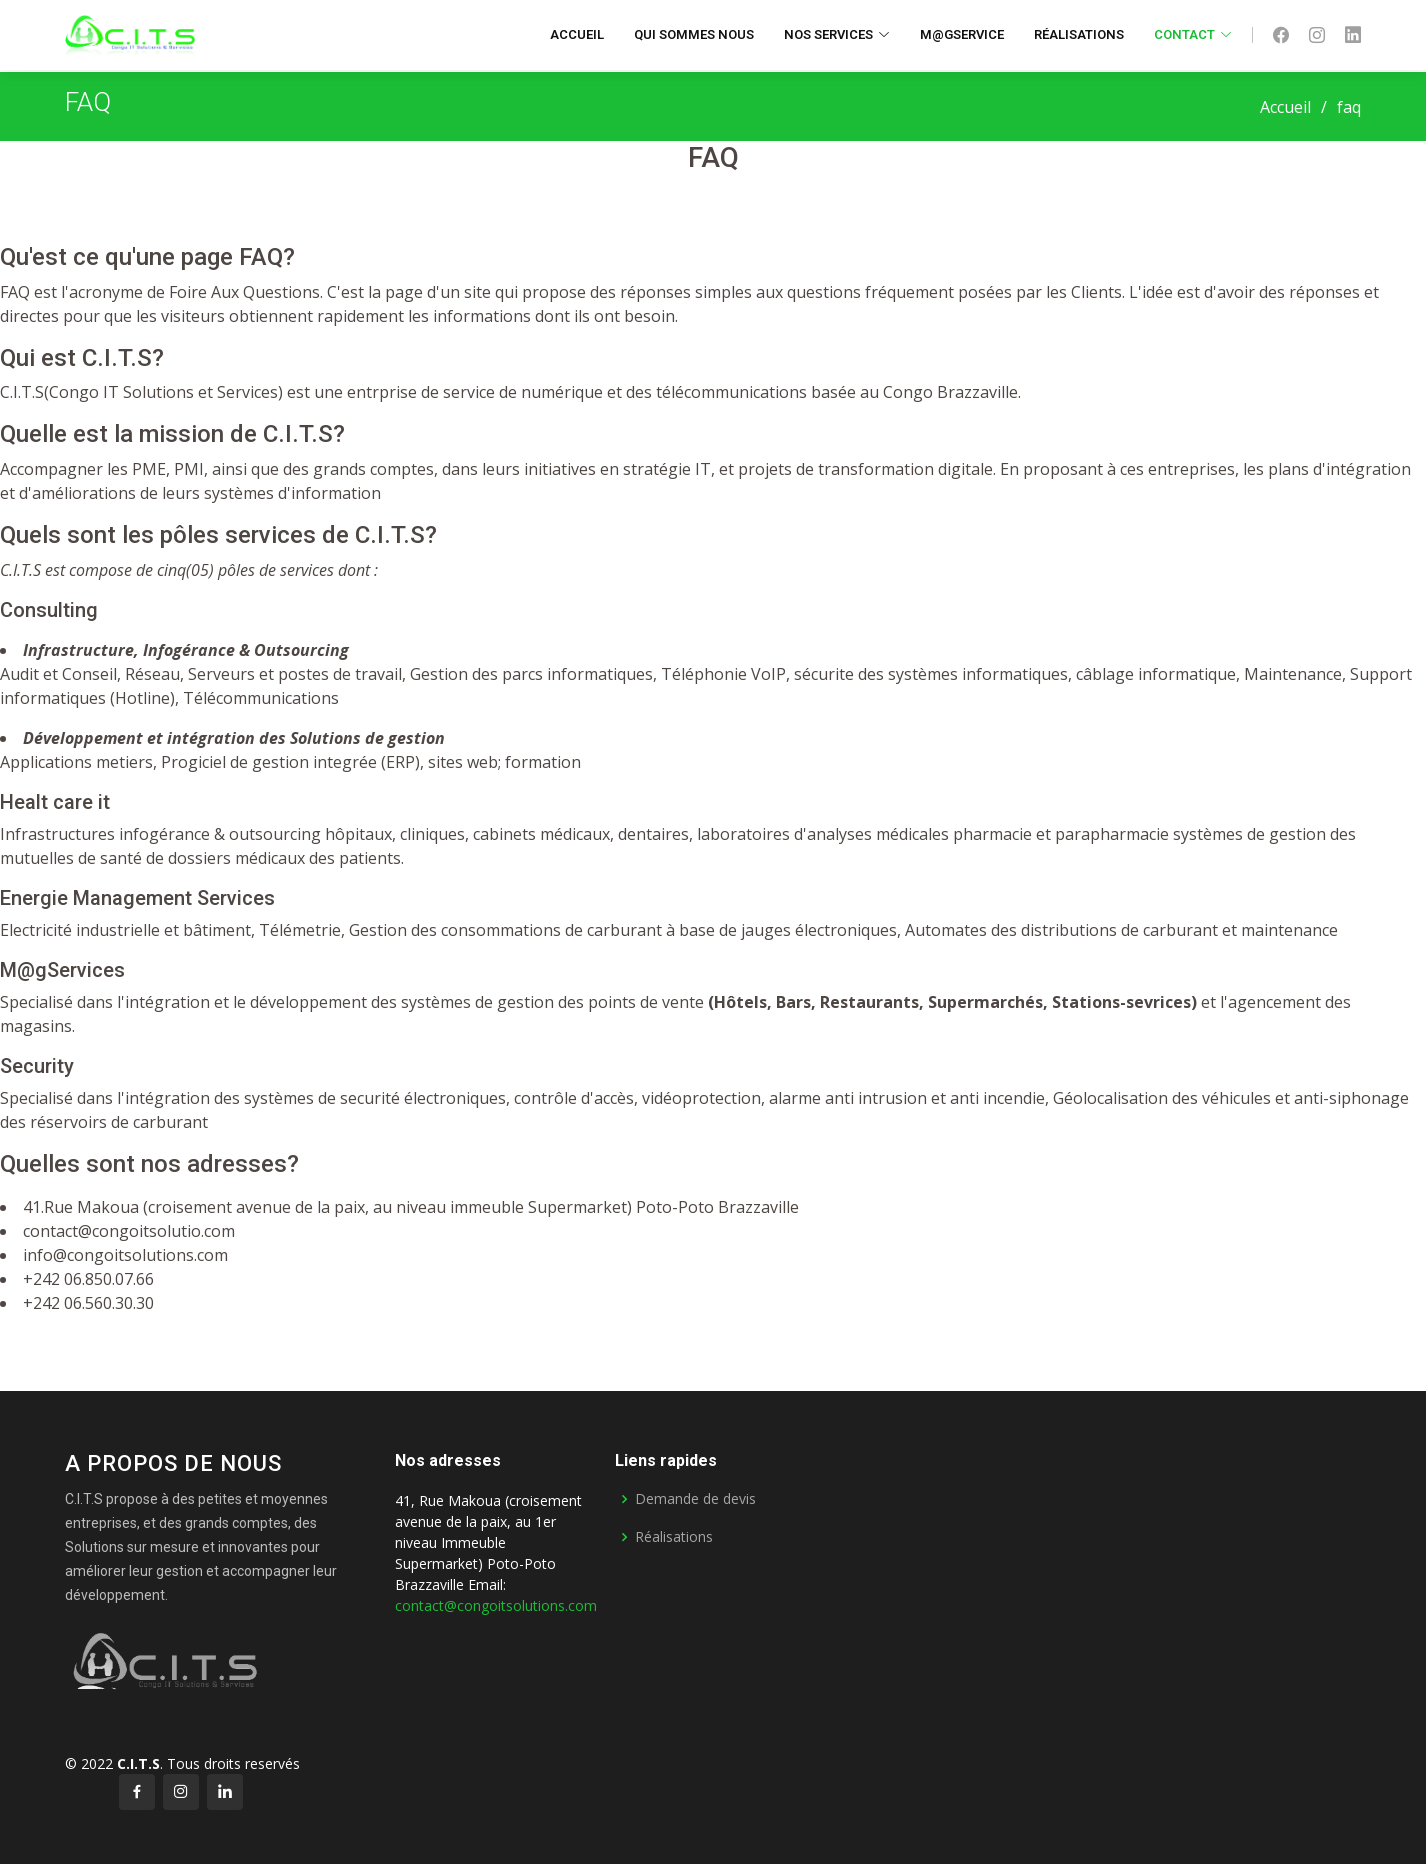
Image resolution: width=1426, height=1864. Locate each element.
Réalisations (1079, 34)
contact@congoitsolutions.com (496, 1605)
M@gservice (962, 34)
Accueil (577, 34)
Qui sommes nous (694, 34)
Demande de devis (695, 1499)
